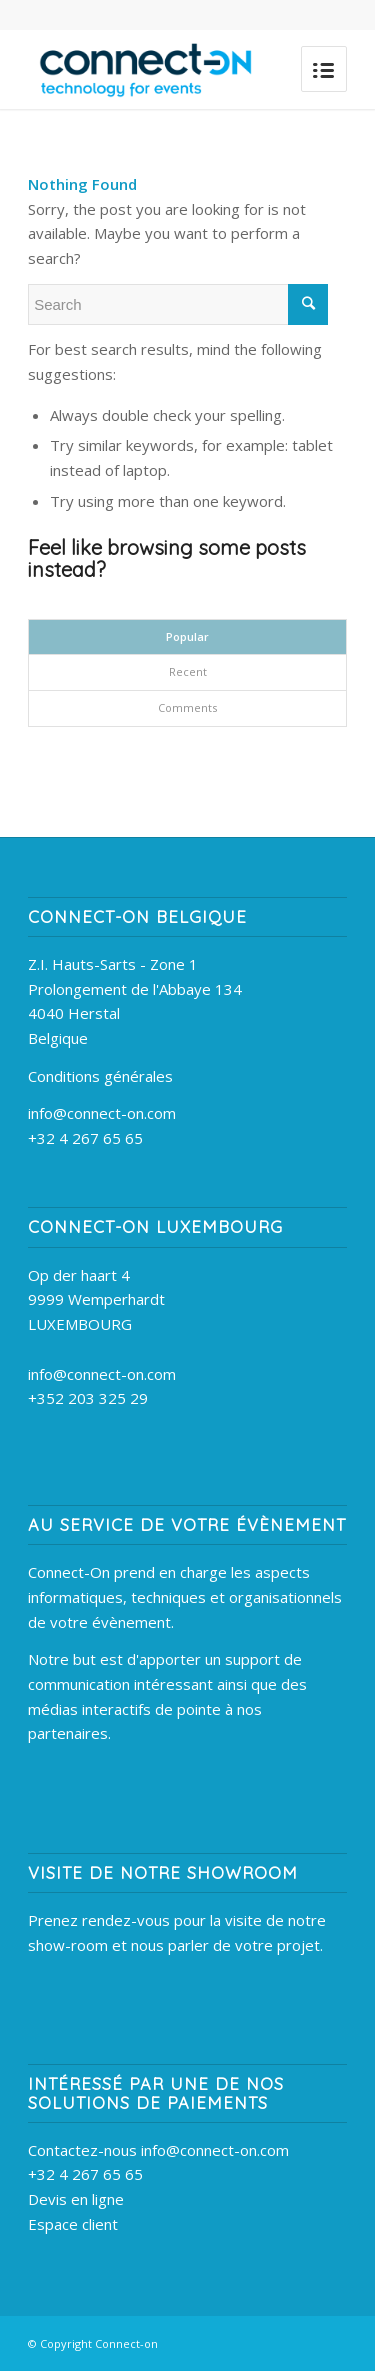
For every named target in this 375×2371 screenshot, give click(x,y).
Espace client (73, 2224)
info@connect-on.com (102, 1113)
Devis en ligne (76, 2199)
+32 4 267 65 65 (85, 1138)
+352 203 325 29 (88, 1398)
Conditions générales (100, 1076)
